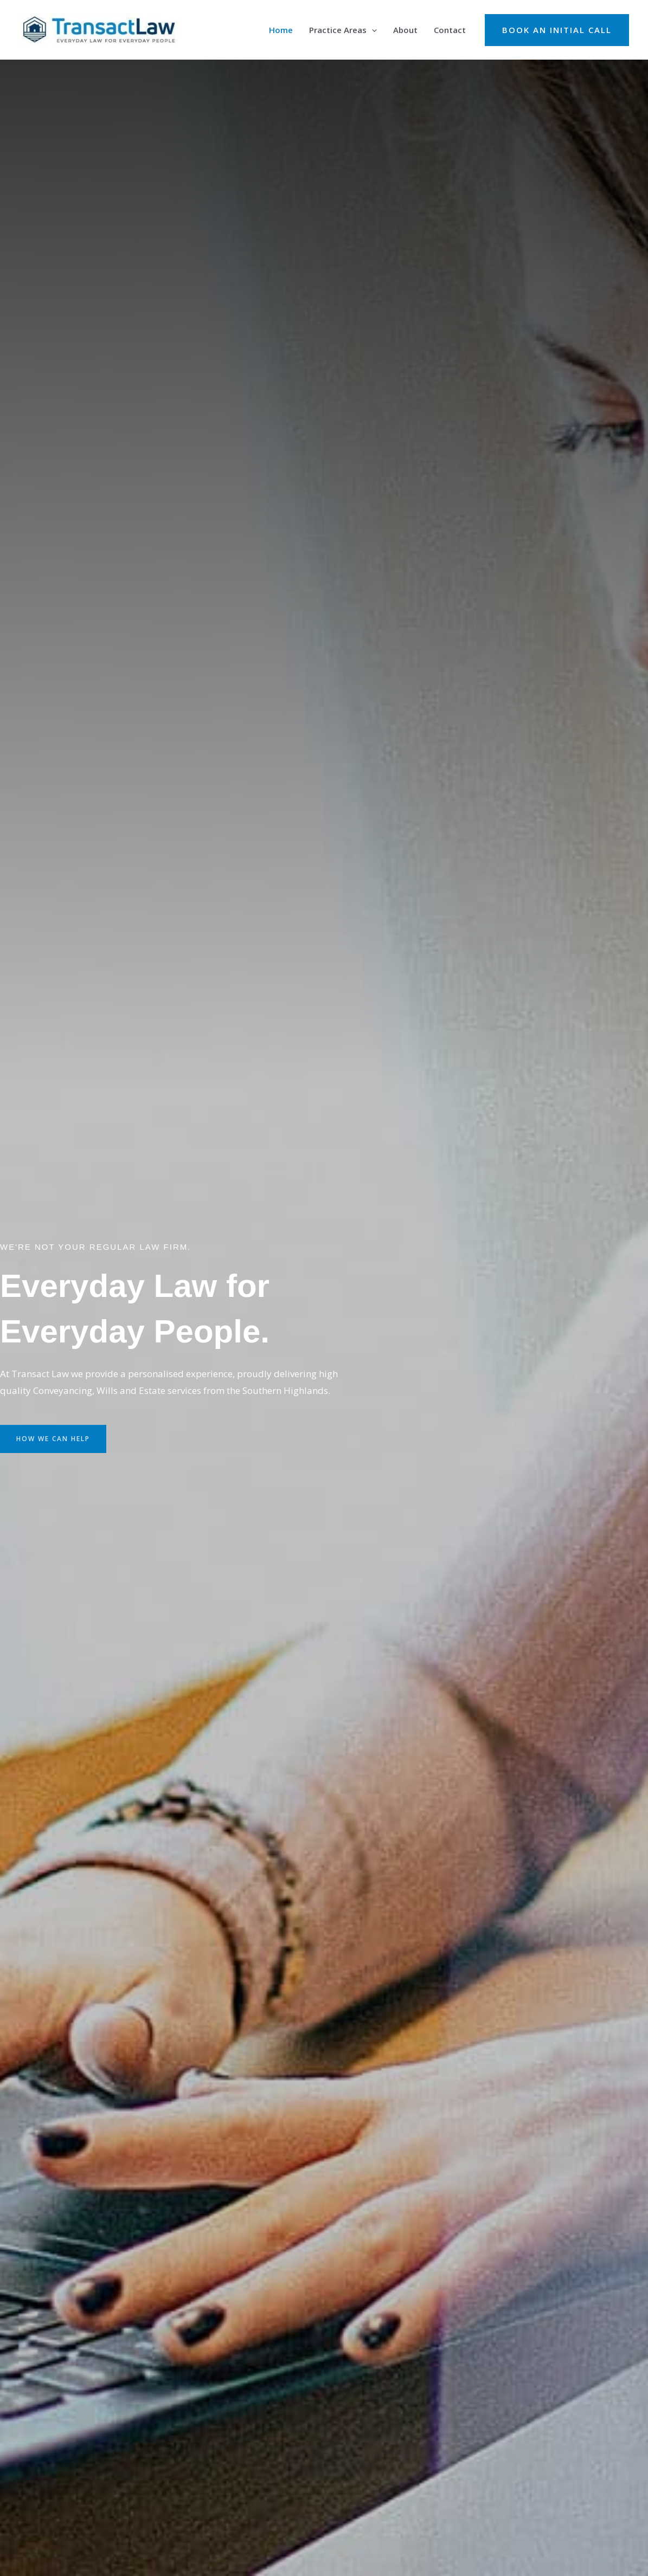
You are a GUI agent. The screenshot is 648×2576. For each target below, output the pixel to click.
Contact (450, 29)
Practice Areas (343, 30)
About (405, 29)
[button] (557, 30)
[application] (372, 30)
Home (281, 29)
